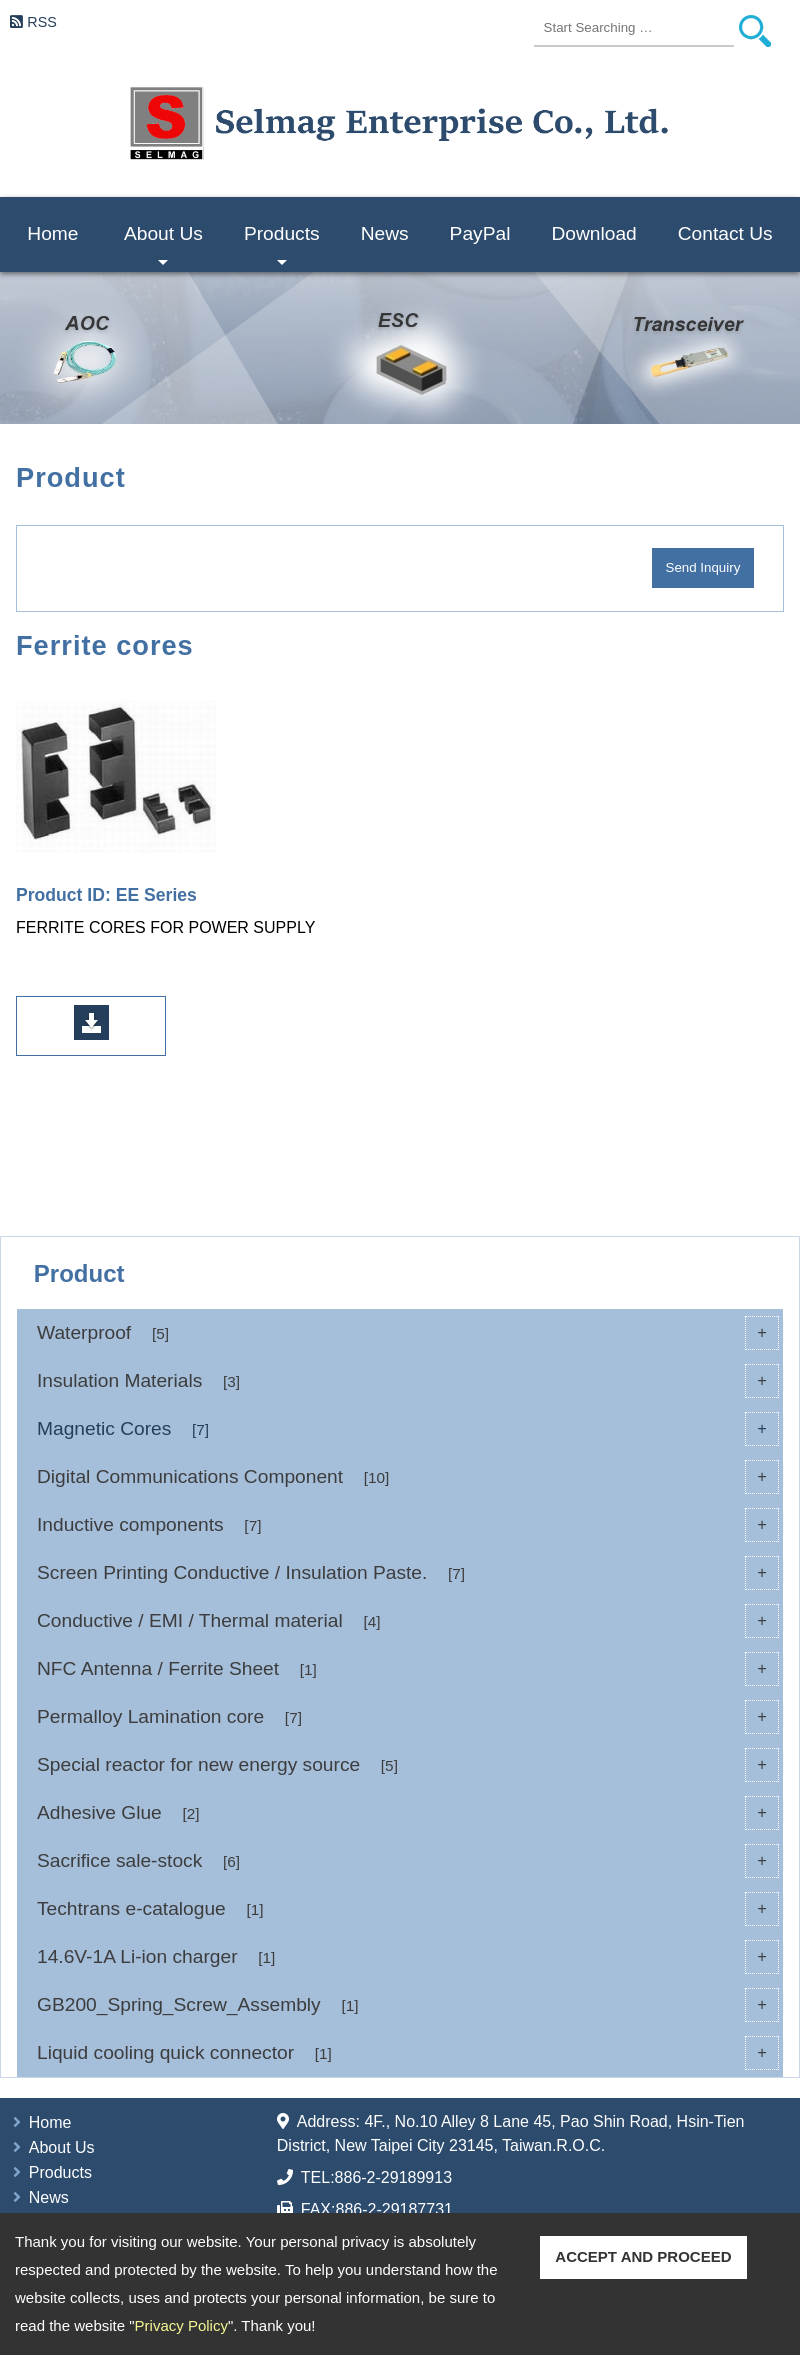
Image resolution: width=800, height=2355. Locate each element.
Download (593, 233)
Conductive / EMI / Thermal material (408, 1621)
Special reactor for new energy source (408, 1765)
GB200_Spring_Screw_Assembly (408, 2005)
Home (52, 233)
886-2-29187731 (393, 2209)
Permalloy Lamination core (408, 1717)
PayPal (480, 233)
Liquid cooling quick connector (408, 2053)
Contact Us (725, 233)
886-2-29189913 (393, 2177)
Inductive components (408, 1525)
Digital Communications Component (408, 1477)
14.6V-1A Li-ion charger (408, 1957)
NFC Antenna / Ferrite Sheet (408, 1669)
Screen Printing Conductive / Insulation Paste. (408, 1573)
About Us (163, 247)
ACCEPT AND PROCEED (643, 2256)
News (385, 233)
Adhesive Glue (408, 1813)
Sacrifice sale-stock (408, 1861)
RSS (42, 22)
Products (282, 247)
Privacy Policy (181, 2325)
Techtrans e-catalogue (408, 1909)
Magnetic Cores (408, 1429)
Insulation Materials (408, 1381)
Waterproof (408, 1333)
